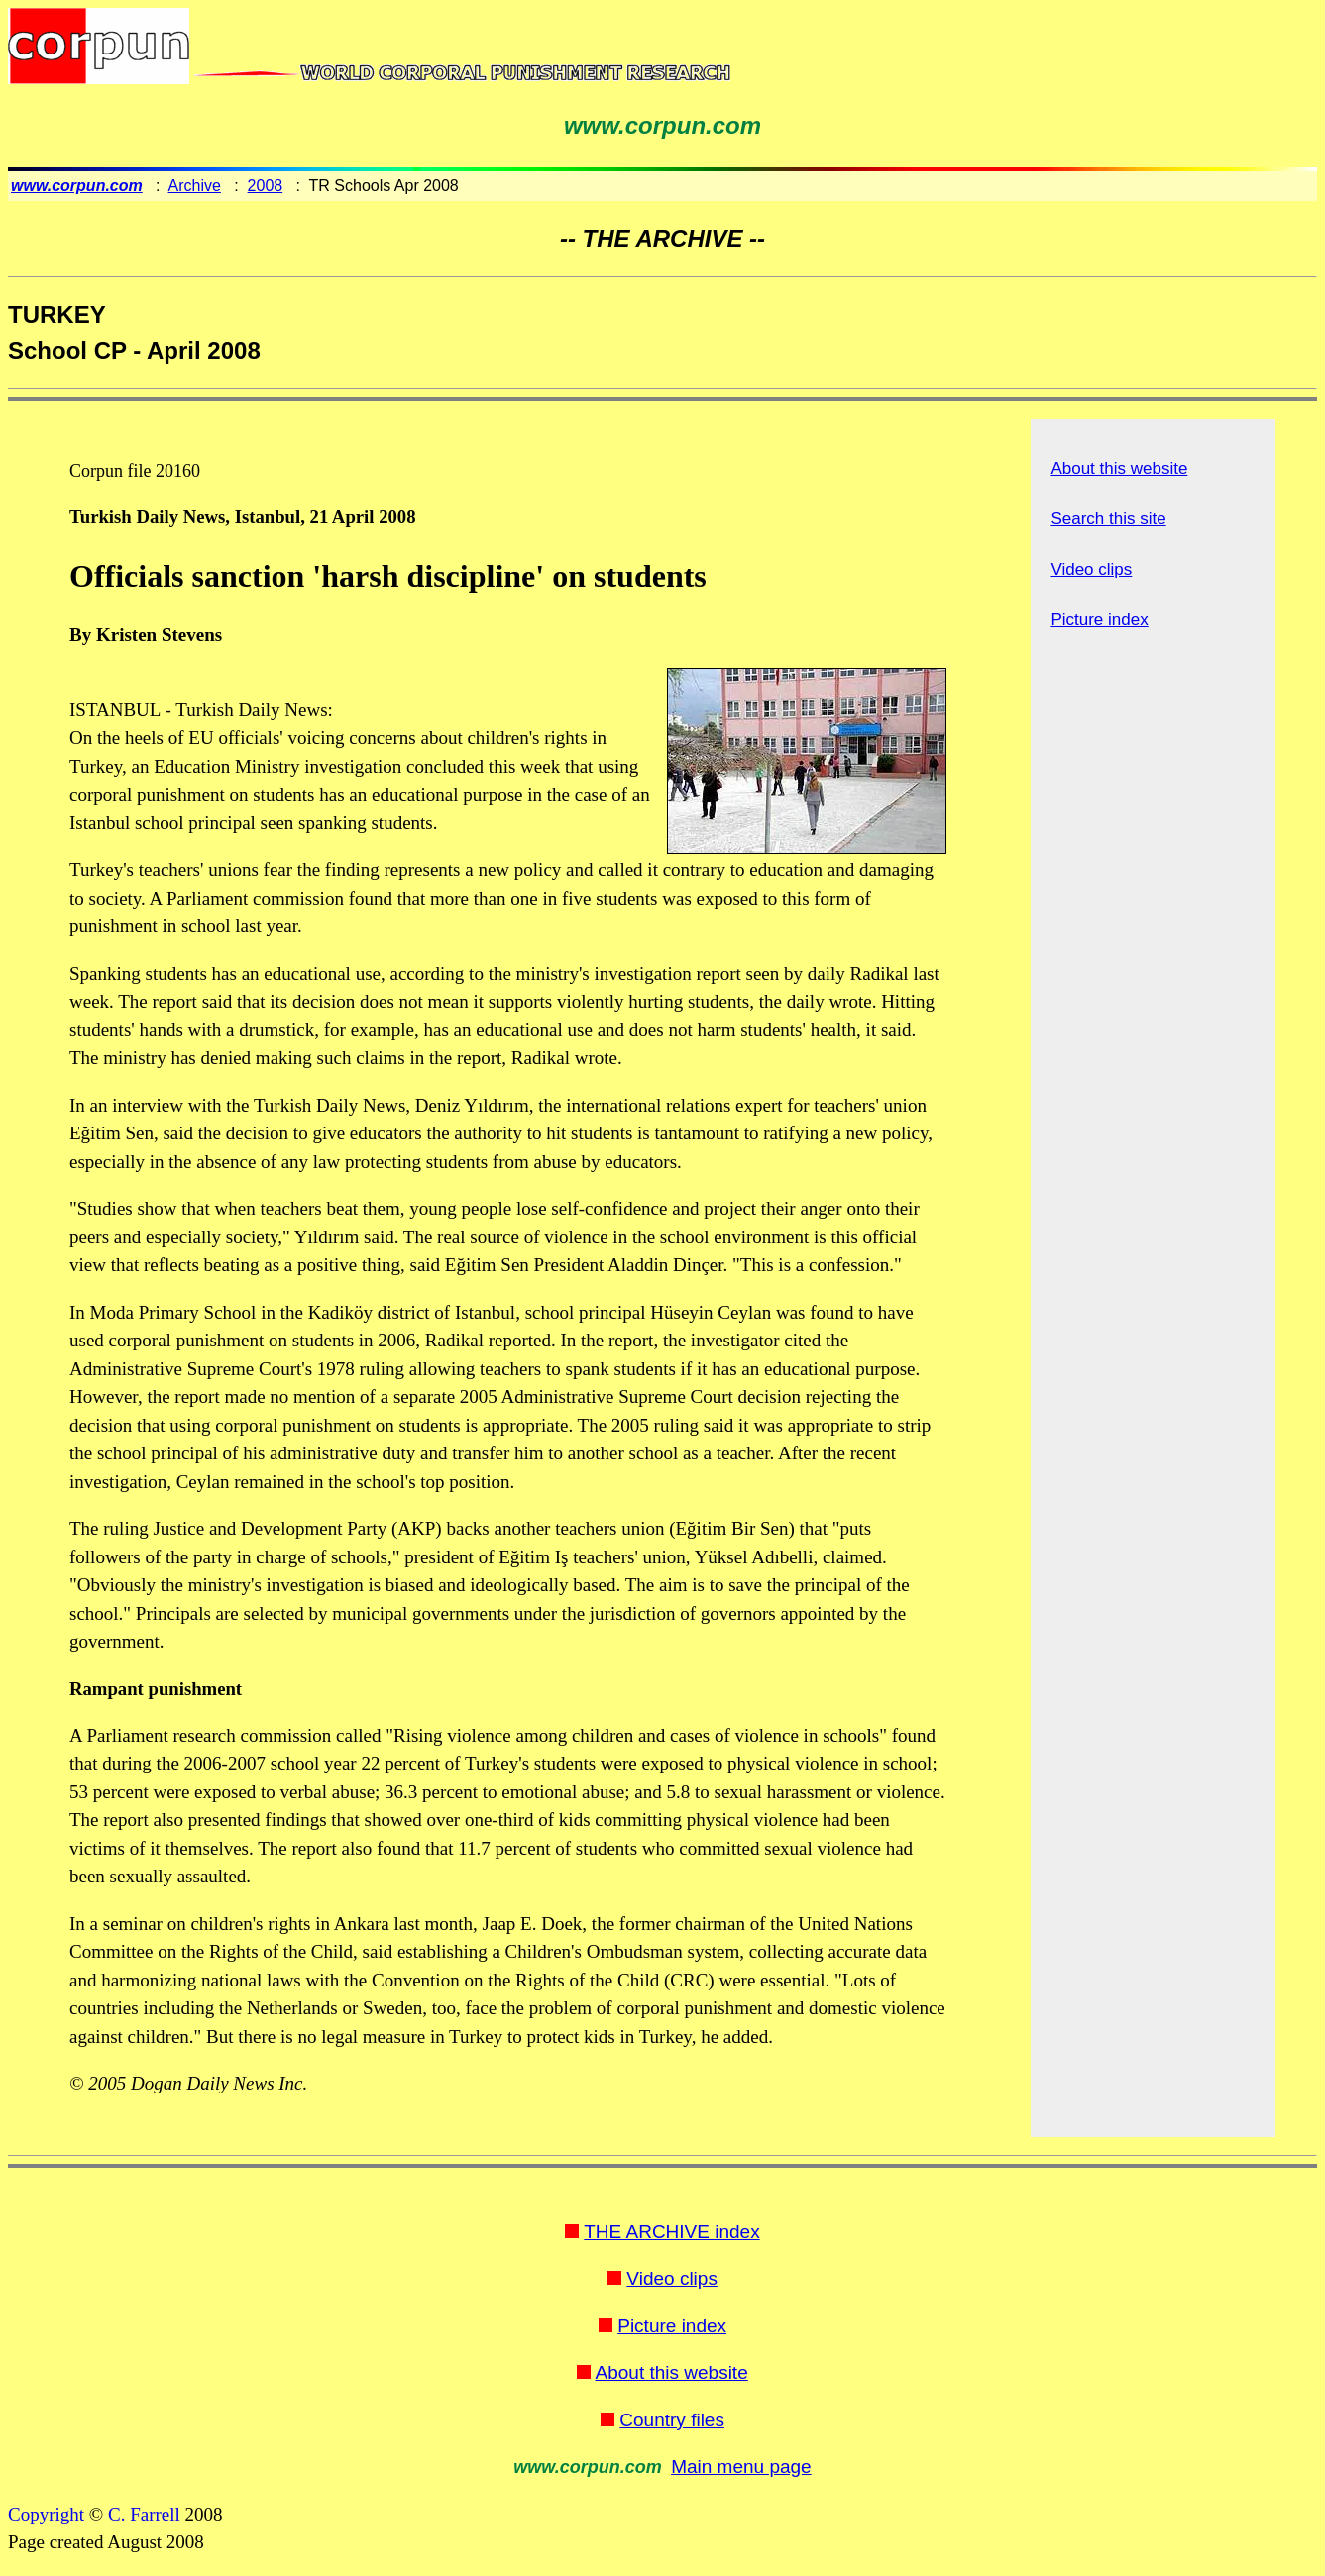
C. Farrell (144, 2514)
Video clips (1091, 569)
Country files (671, 2420)
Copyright (46, 2514)
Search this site (1107, 518)
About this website (1118, 468)
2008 (265, 185)
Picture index (1099, 619)
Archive (194, 185)
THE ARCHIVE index (671, 2231)
